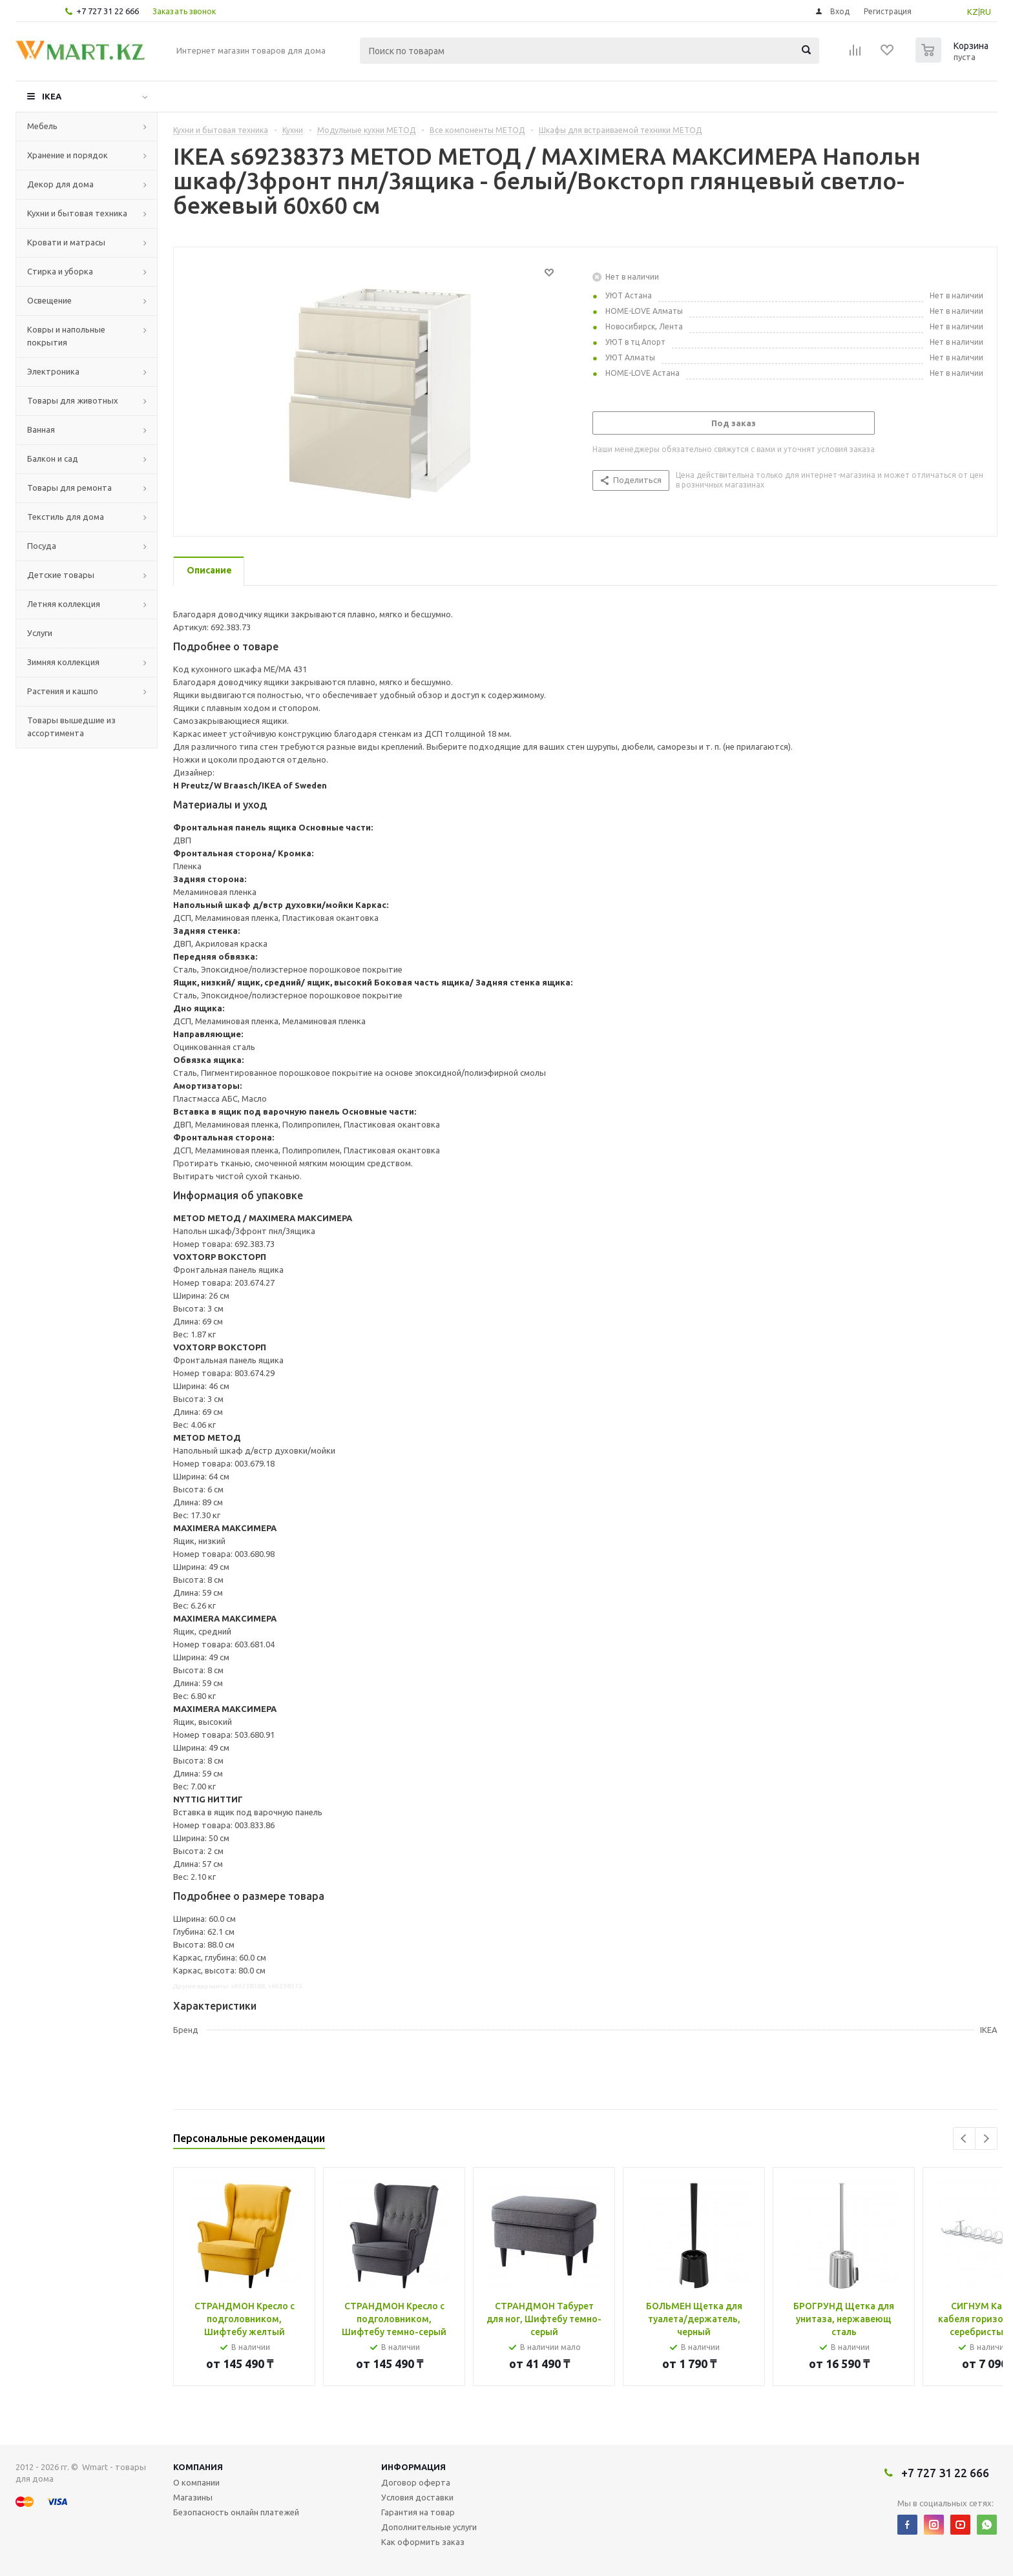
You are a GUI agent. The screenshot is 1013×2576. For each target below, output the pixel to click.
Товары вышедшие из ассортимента (71, 726)
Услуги (39, 632)
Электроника (53, 371)
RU (985, 11)
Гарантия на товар (418, 2512)
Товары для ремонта (69, 487)
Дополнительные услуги (429, 2526)
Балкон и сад (52, 458)
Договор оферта (415, 2482)
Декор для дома (60, 184)
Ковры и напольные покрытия (66, 336)
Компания (198, 2466)
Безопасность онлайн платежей (236, 2512)
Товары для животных (72, 400)
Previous (964, 2138)
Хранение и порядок (67, 155)
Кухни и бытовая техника (77, 213)
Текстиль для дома (65, 516)
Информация (413, 2466)
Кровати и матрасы (66, 242)
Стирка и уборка (60, 271)
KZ (972, 11)
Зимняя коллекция (63, 661)
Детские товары (60, 574)
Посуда (41, 545)
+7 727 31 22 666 (107, 10)
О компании (196, 2482)
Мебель (42, 125)
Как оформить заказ (423, 2541)
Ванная (41, 429)
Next (986, 2138)
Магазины (193, 2497)
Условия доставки (417, 2497)
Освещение (49, 300)
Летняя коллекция (63, 603)
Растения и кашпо (62, 691)
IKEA (51, 96)
